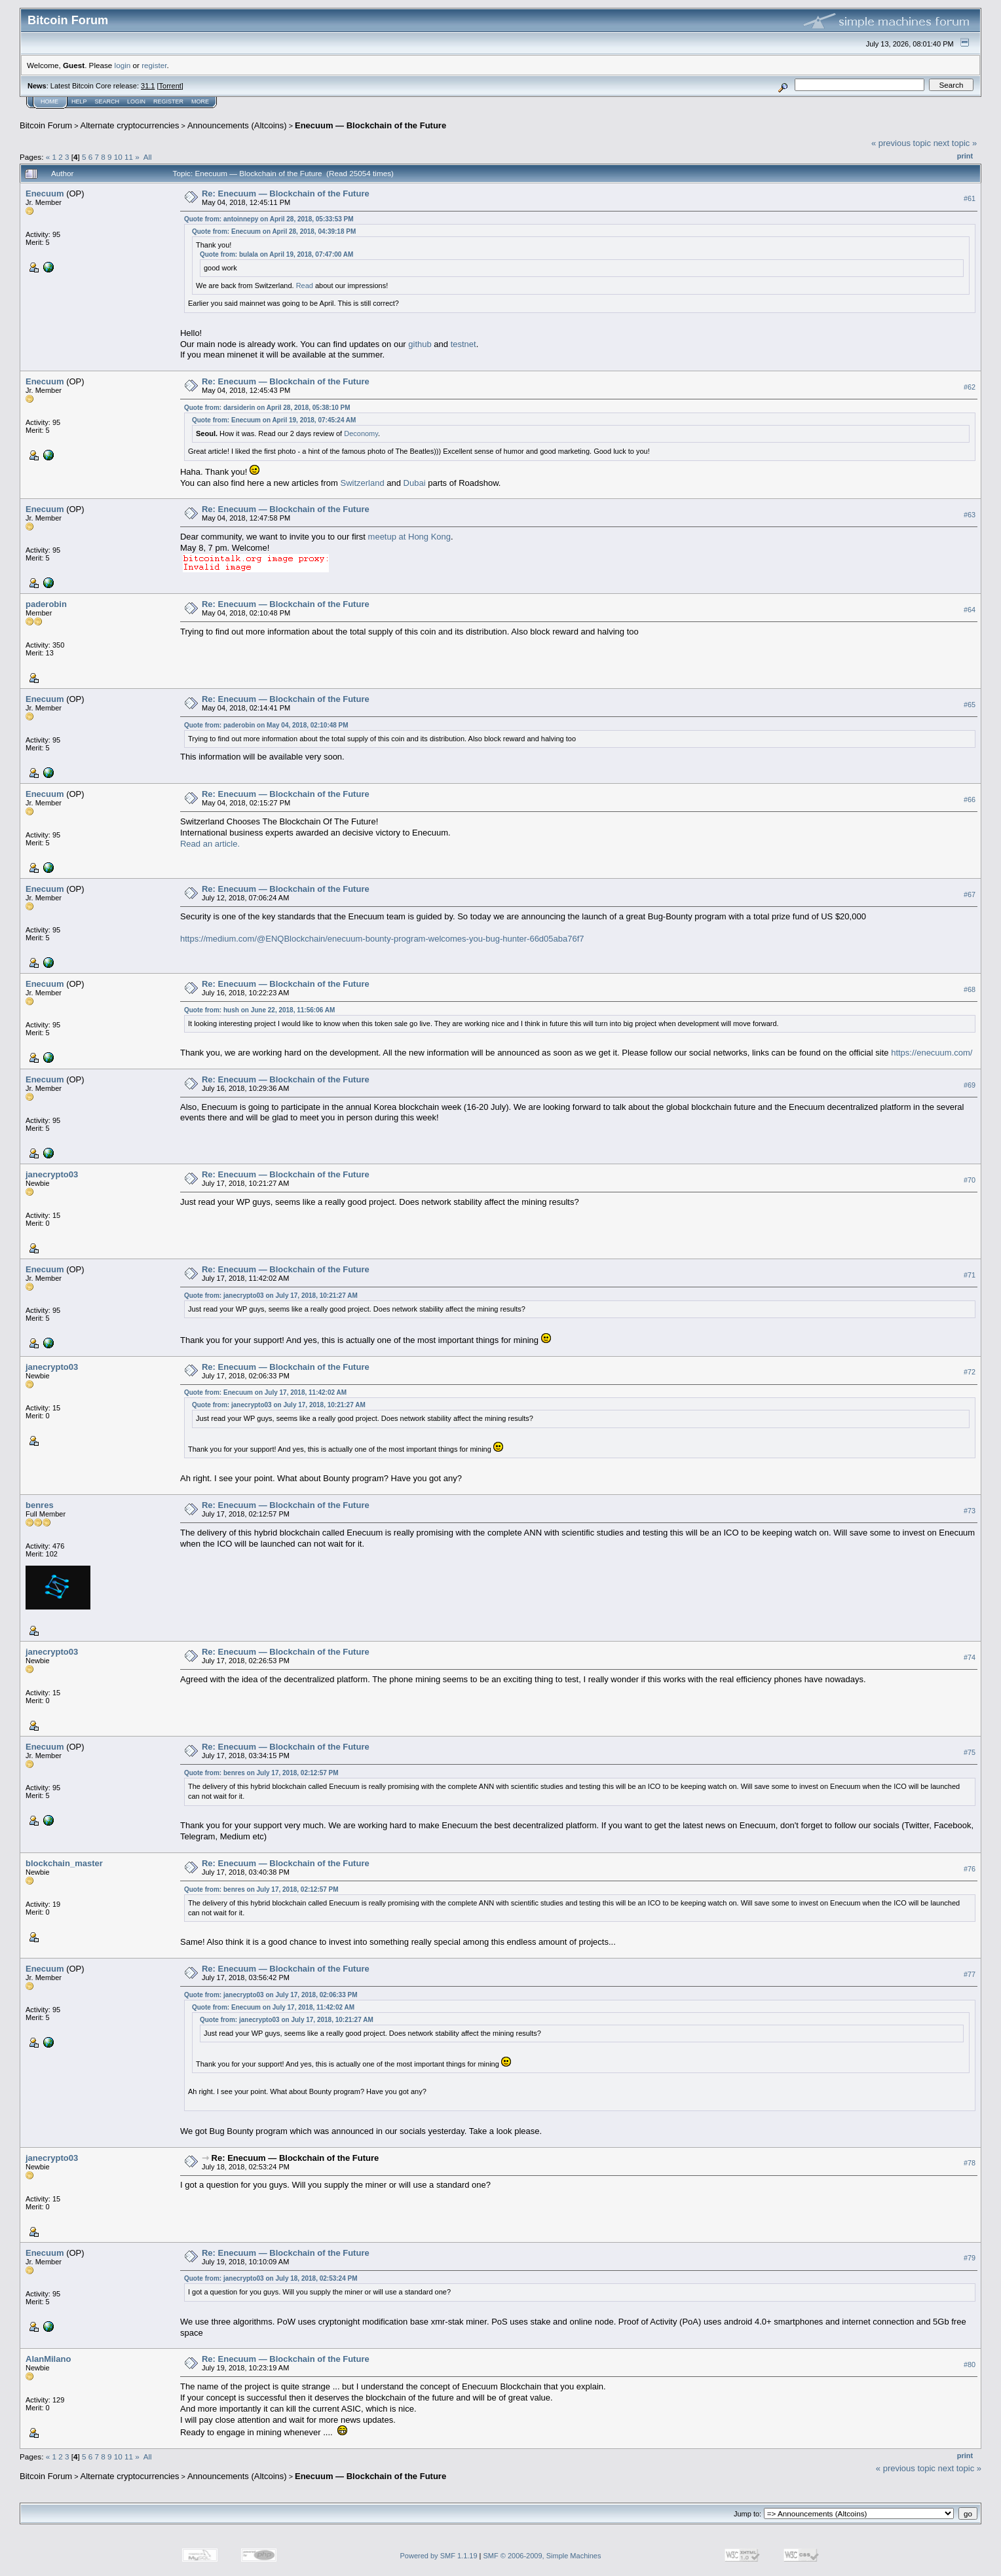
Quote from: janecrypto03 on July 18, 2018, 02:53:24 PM (271, 2278)
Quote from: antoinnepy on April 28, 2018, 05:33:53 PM (269, 219)
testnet (463, 344)
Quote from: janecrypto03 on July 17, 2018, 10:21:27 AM (271, 1295)
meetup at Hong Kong (409, 537)
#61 (969, 198)
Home (49, 101)
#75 (969, 1752)
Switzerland (362, 483)
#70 (969, 1180)
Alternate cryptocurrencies (130, 125)
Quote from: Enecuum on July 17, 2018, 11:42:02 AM (265, 1392)
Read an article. (210, 844)
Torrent (170, 86)
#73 (969, 1511)
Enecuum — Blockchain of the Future (370, 125)
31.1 (148, 86)
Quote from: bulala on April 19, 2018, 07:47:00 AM (276, 254)
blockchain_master (64, 1863)
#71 (969, 1275)
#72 (969, 1372)
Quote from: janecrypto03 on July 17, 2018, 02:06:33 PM (271, 1994)
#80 (969, 2364)
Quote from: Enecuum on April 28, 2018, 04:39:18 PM (274, 231)
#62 (969, 387)
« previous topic (901, 143)
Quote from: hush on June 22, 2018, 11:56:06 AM (259, 1010)
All (147, 157)
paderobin (46, 604)
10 (118, 157)
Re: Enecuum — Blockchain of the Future (285, 193)
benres (40, 1505)
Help (79, 101)
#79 (969, 2258)
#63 (969, 515)
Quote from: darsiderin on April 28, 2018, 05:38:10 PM (267, 407)
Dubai (415, 483)
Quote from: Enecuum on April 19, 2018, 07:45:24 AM (274, 420)
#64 (969, 610)
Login (136, 101)
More (200, 101)
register (154, 65)
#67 (969, 894)
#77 (969, 1974)
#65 (969, 704)
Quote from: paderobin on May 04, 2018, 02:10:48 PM (266, 725)
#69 (969, 1085)
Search (107, 101)
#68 (969, 989)
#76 (969, 1869)
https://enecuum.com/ (931, 1053)
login (123, 65)
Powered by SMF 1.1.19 (439, 2556)
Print (965, 156)
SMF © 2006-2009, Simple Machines (542, 2556)
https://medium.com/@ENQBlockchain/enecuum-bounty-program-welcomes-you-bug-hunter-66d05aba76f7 (382, 939)
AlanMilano (48, 2359)
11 (128, 157)
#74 (969, 1657)
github (419, 344)
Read (304, 285)
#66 (969, 799)
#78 (969, 2163)
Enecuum (45, 193)
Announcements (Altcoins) (237, 125)
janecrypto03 (52, 1174)
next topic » (955, 143)
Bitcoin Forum (46, 125)
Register (168, 101)
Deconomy (361, 433)
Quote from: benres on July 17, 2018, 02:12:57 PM (261, 1772)
